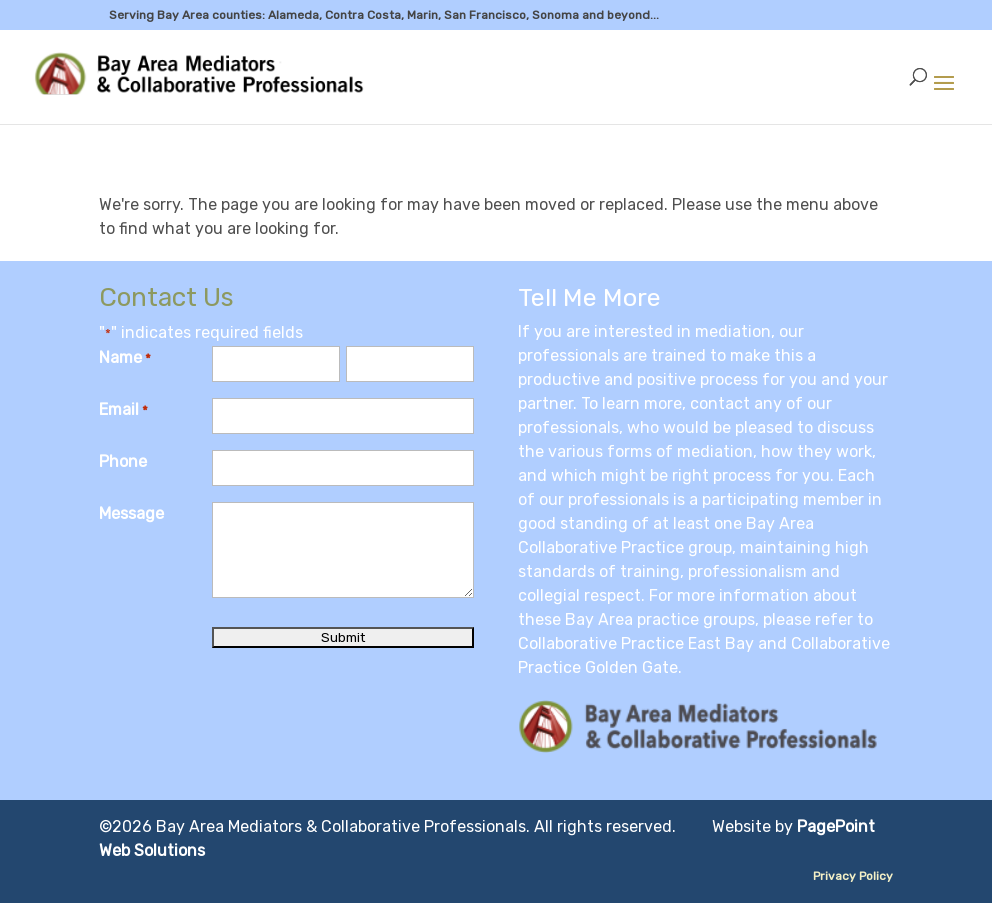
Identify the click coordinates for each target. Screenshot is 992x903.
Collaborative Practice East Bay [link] (636, 643)
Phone (123, 461)
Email (123, 411)
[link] (202, 75)
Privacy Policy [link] (853, 876)
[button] (944, 96)
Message (131, 513)
